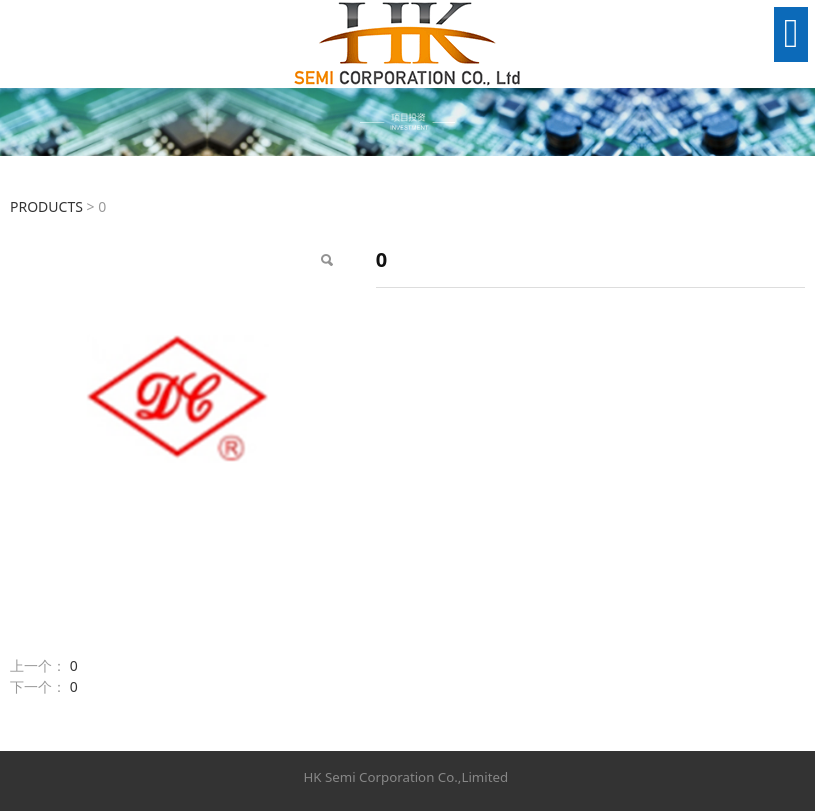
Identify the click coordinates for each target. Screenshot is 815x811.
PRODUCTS (46, 206)
